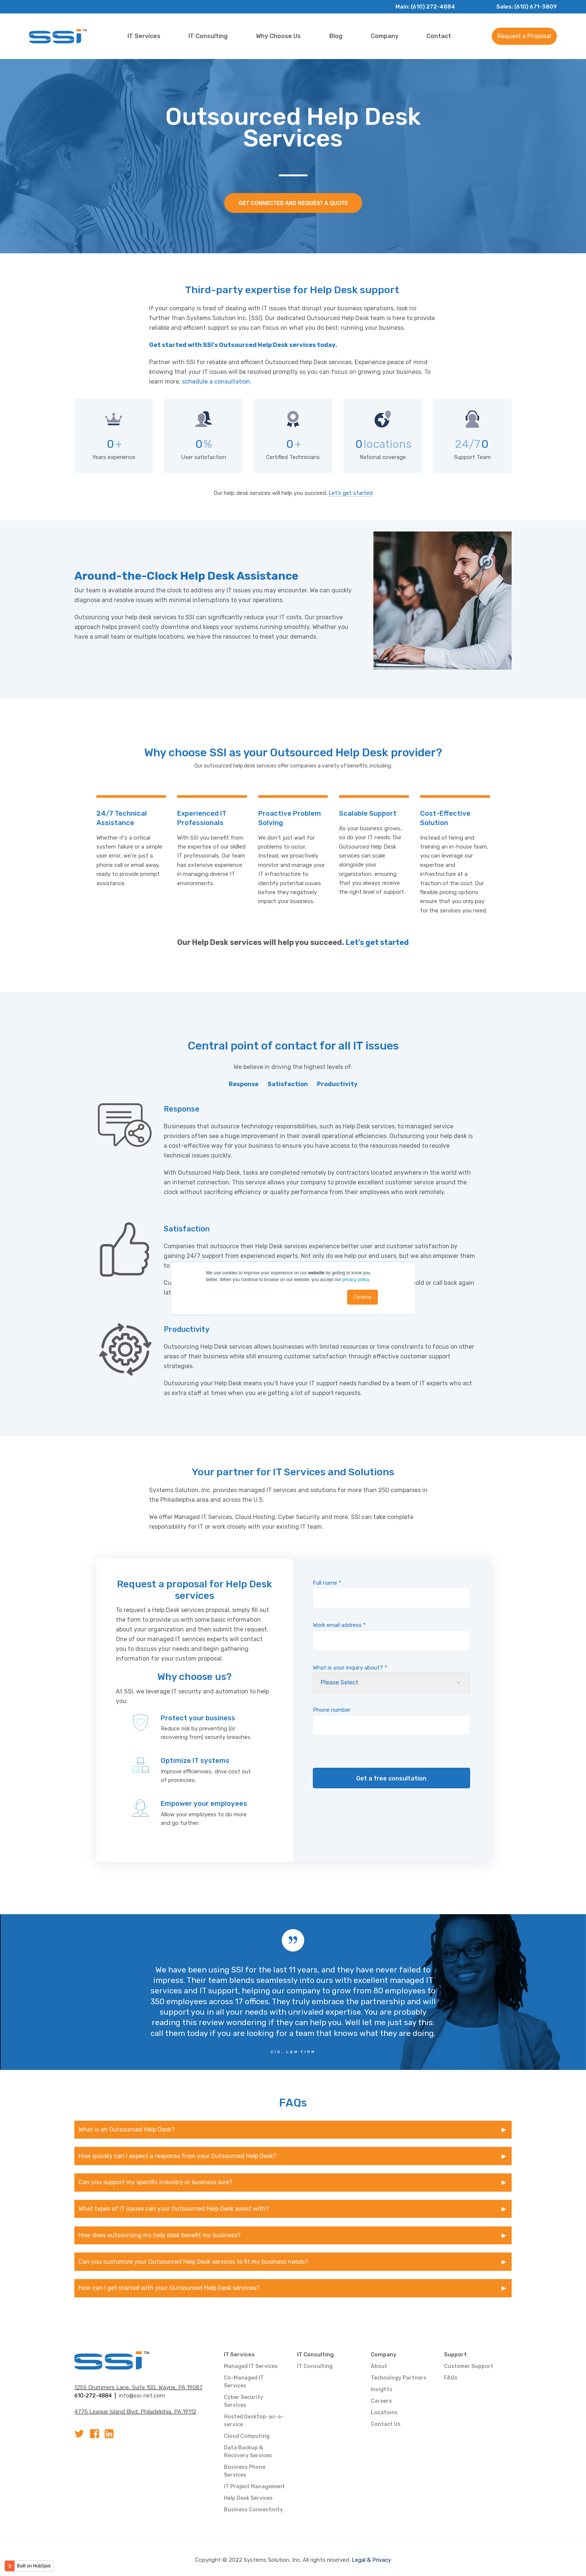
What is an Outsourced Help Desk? (126, 2129)
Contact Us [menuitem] (386, 2424)
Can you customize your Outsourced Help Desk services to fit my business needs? (193, 2261)
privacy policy (355, 1279)
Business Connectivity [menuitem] (253, 2510)
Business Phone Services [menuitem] (244, 2471)
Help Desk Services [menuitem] (248, 2498)
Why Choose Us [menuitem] (278, 36)
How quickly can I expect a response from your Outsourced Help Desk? (178, 2156)
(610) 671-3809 (535, 6)
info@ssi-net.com (142, 2395)
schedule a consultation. (217, 381)
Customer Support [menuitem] (468, 2366)
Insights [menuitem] (381, 2389)
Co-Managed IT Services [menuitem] (244, 2382)
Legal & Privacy (371, 2560)
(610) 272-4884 (433, 6)
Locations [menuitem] (384, 2412)
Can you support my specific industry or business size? (155, 2182)
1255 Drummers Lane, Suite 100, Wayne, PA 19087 (138, 2387)
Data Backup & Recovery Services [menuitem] (248, 2452)
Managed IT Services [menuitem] (251, 2366)
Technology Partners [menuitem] (398, 2378)
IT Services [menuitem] (143, 36)
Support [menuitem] (455, 2354)
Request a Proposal (524, 36)
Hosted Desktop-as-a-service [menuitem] (254, 2421)
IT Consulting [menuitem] (208, 36)
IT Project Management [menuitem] (254, 2486)
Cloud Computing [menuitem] (246, 2436)
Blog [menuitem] (335, 36)
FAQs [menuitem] (450, 2378)
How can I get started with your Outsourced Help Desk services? (168, 2287)
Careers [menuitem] (381, 2401)
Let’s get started (351, 493)
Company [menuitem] (384, 36)
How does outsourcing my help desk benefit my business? (159, 2235)
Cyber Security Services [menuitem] (243, 2401)
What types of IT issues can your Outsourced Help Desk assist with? (173, 2208)
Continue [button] (362, 1297)
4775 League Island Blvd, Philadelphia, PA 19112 (135, 2411)
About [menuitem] (379, 2366)
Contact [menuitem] (438, 36)
